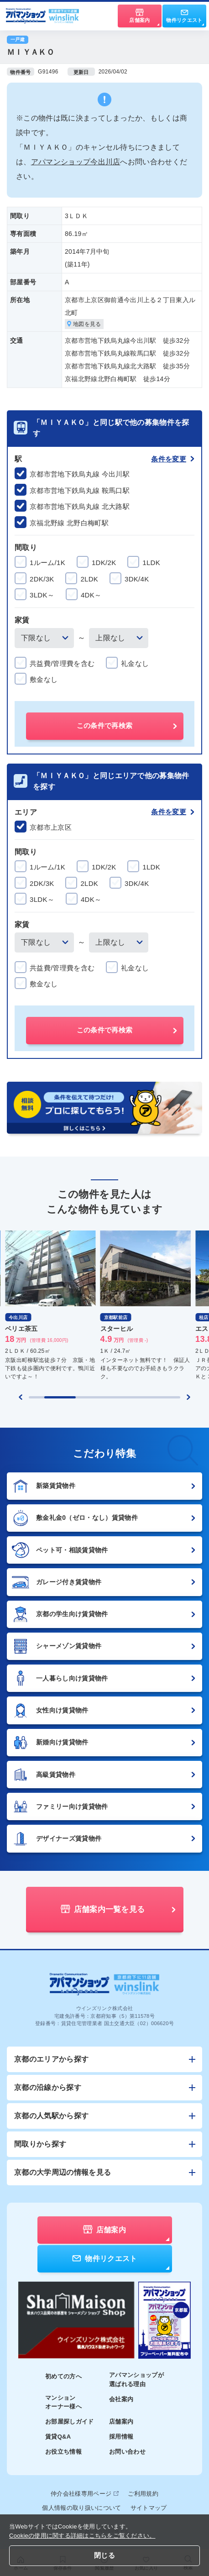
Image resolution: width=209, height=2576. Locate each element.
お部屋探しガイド (69, 2421)
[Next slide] (188, 1397)
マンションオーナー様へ (63, 2402)
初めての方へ (63, 2376)
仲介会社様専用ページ (85, 2493)
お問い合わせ (127, 2451)
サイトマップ (149, 2507)
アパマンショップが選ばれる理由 (136, 2380)
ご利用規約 (143, 2493)
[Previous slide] (20, 1397)
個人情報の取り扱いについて (81, 2507)
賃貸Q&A (58, 2436)
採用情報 (121, 2436)
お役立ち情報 (63, 2451)
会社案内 (121, 2399)
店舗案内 (121, 2421)
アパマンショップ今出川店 (75, 162)
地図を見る (84, 324)
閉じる (104, 2555)
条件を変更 (172, 459)
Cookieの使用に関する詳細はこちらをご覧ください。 (82, 2535)
